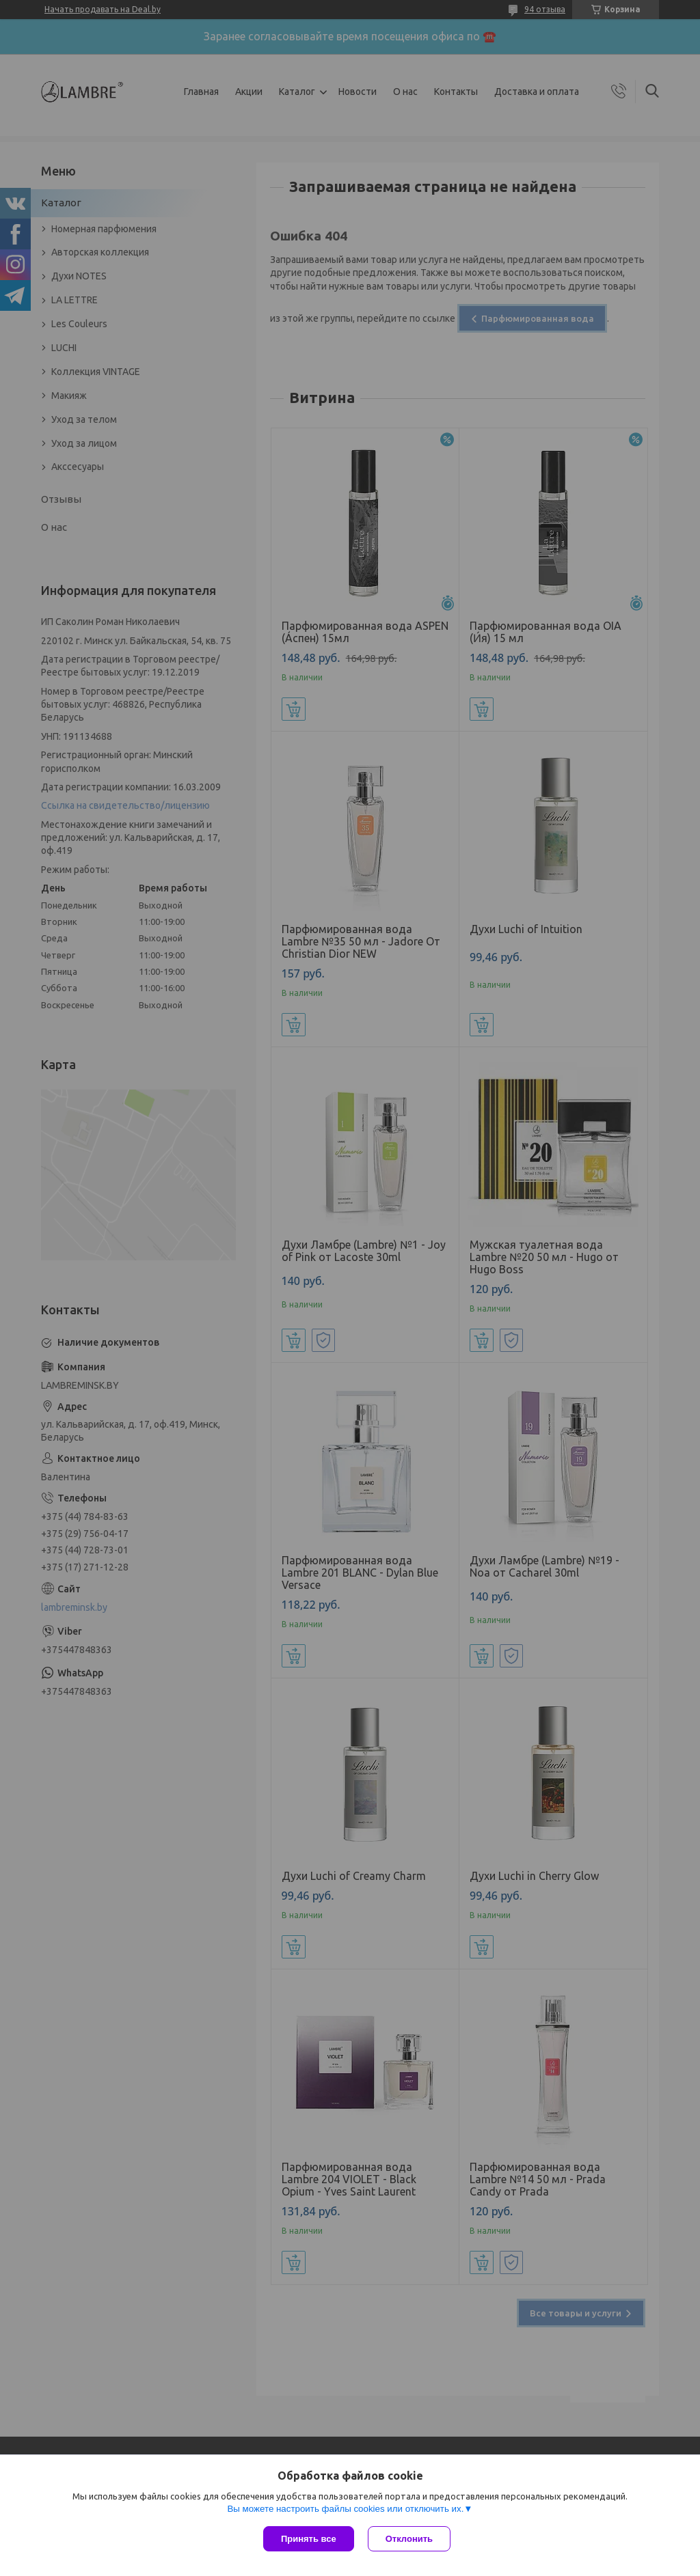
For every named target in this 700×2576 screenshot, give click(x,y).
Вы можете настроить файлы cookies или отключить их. (345, 2509)
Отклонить (409, 2539)
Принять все (308, 2539)
